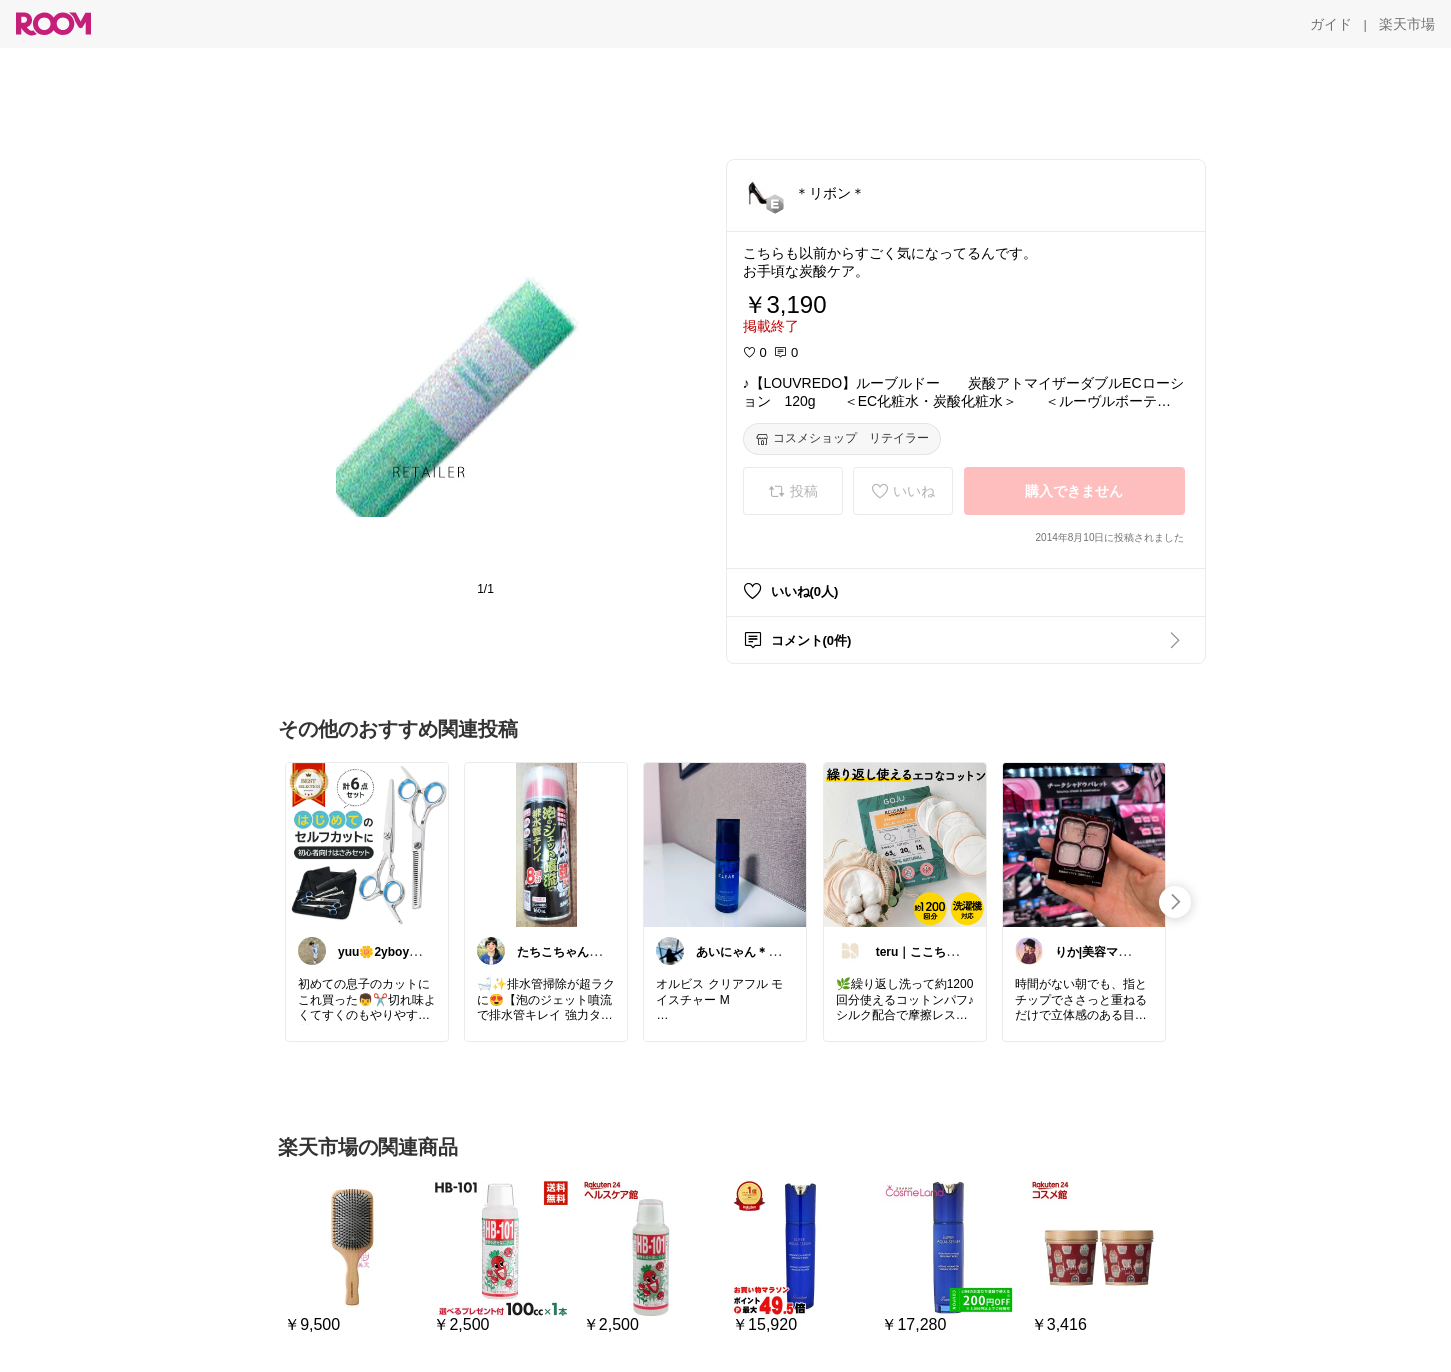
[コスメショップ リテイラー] (842, 439)
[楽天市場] (1407, 24)
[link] (367, 844)
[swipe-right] (1175, 902)
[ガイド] (1331, 24)
